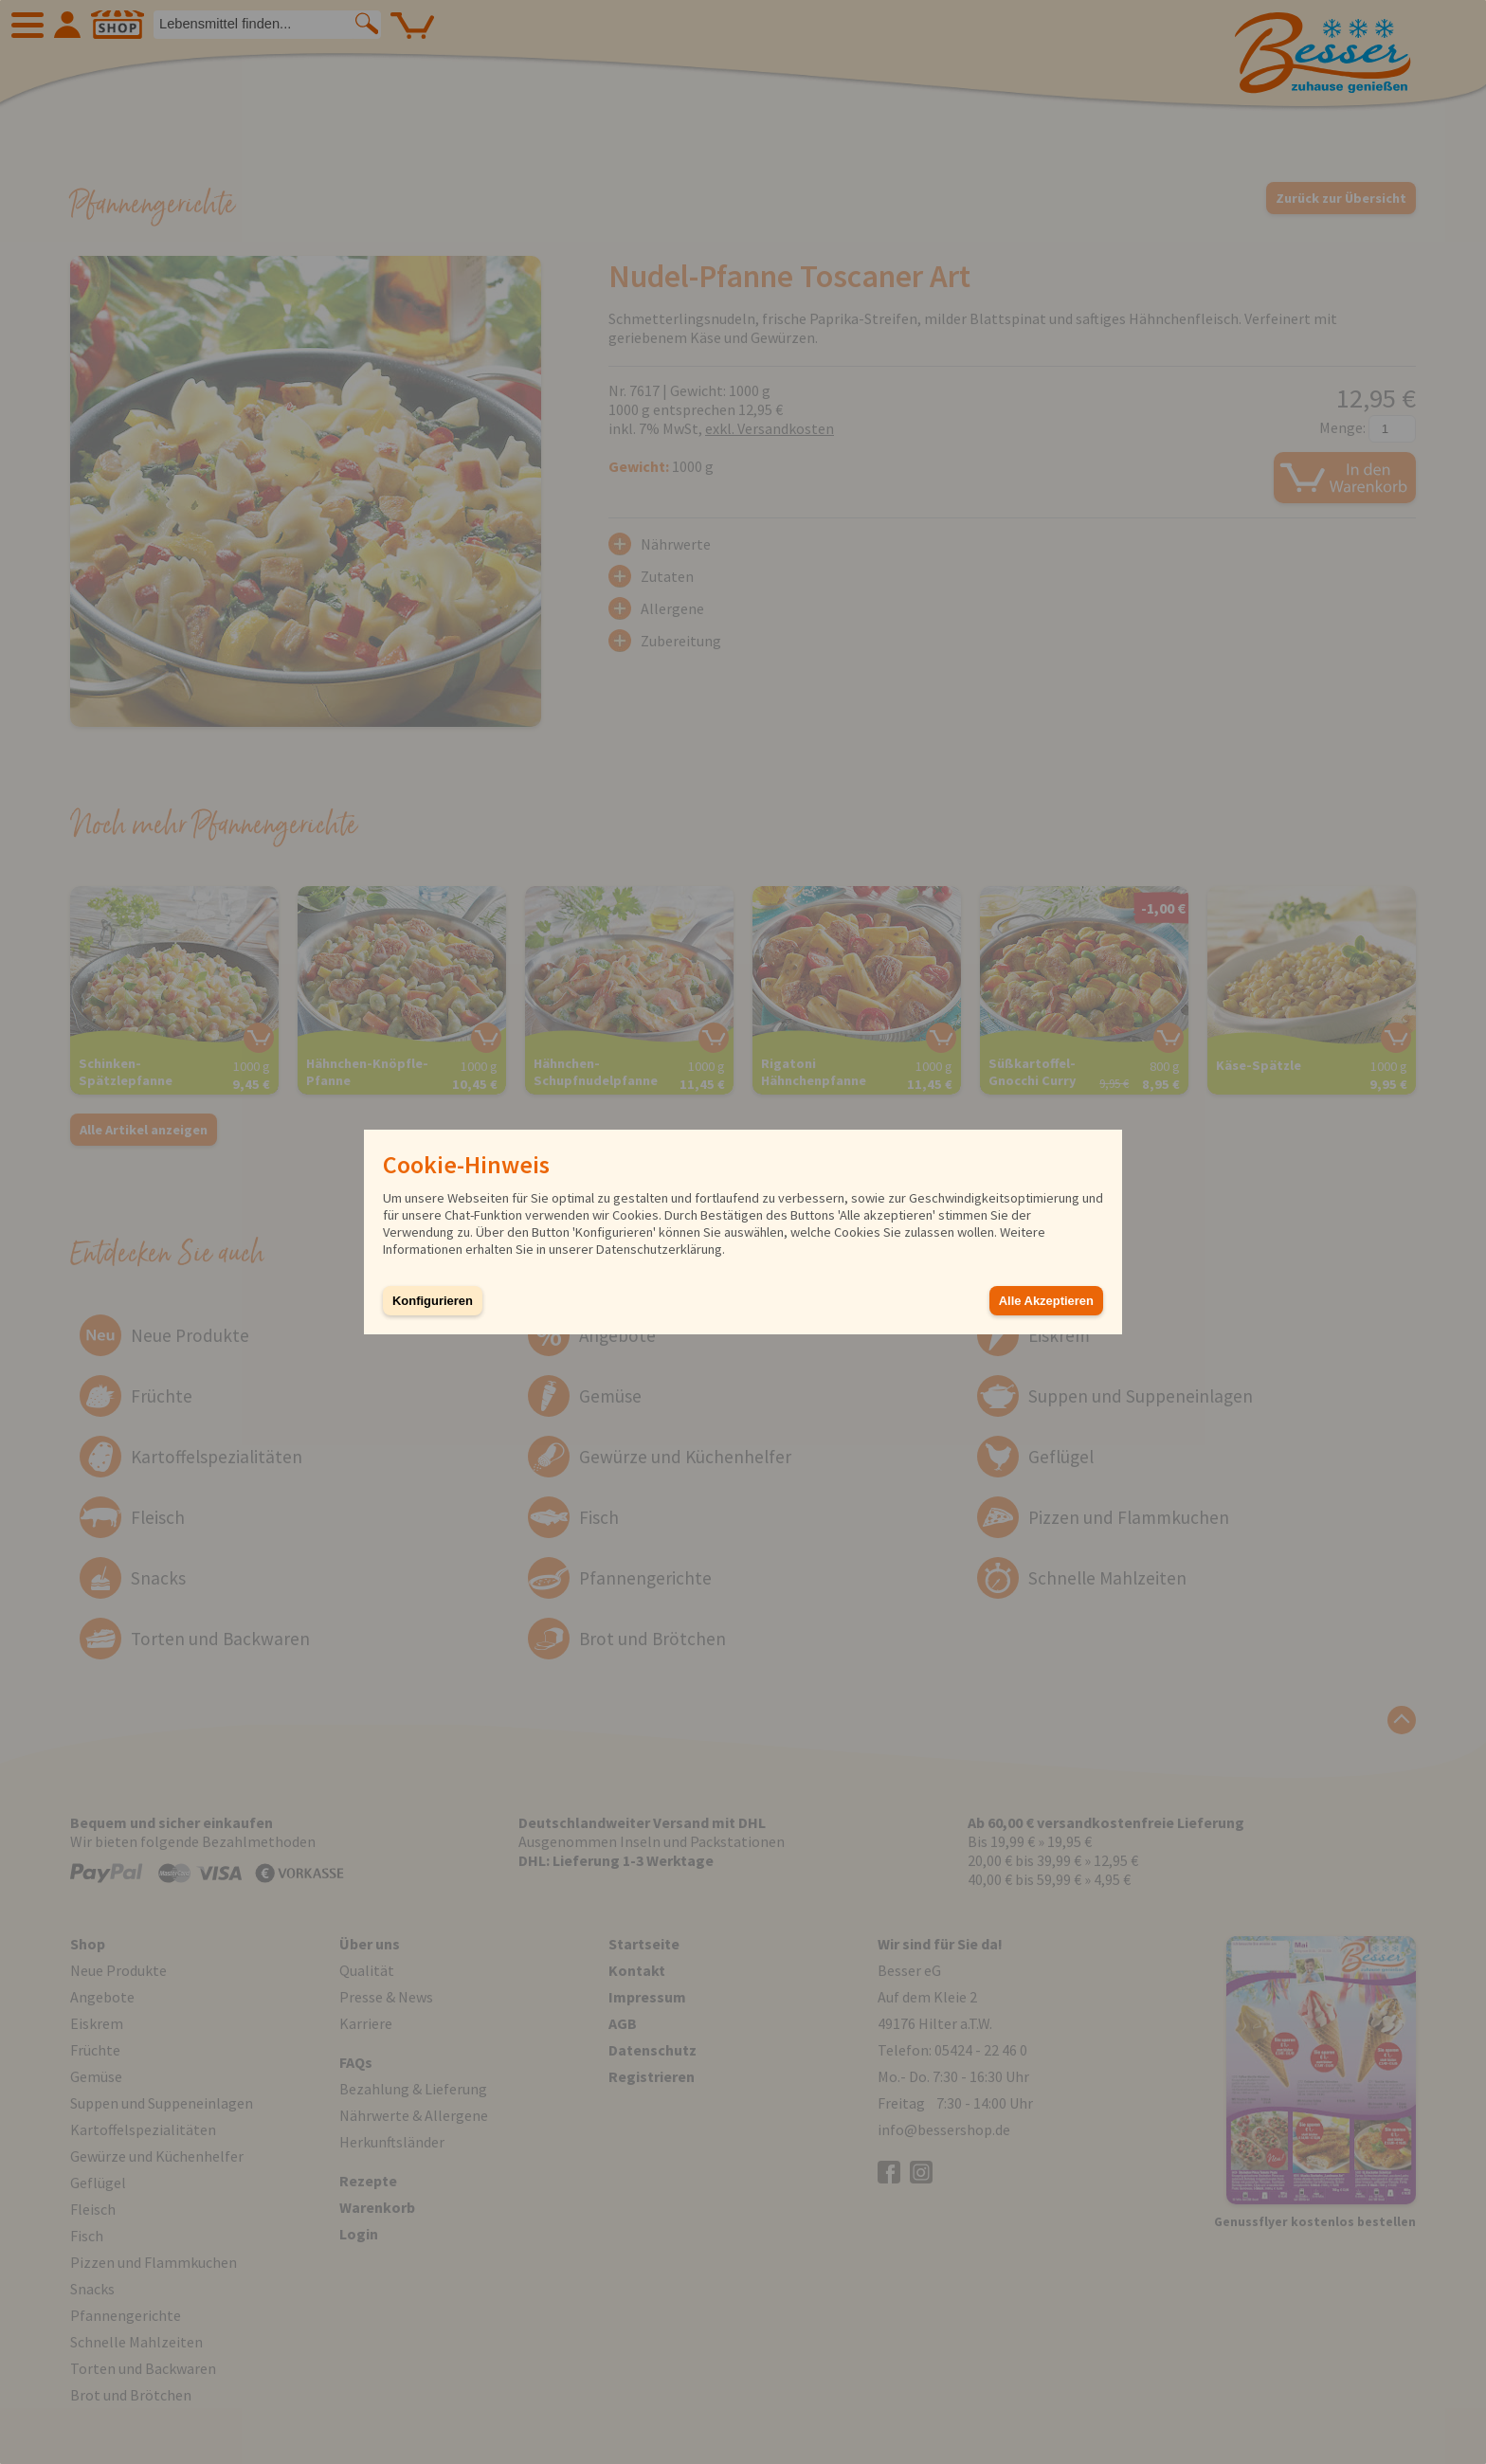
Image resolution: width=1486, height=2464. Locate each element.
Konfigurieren (432, 1301)
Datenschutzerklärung (659, 1249)
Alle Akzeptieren (1046, 1301)
